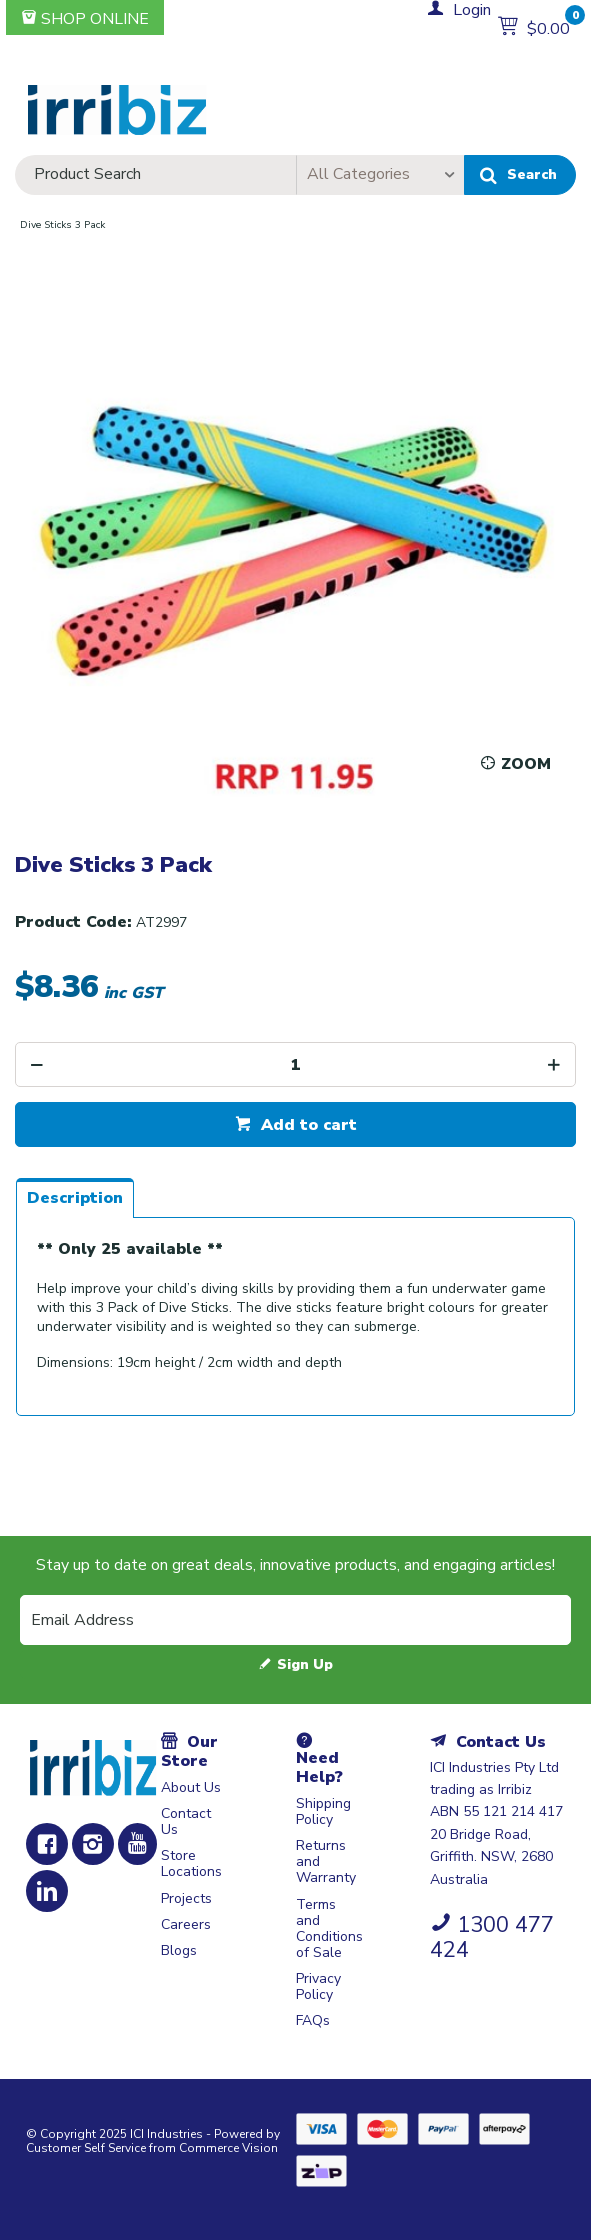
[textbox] (155, 175)
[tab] (75, 1198)
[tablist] (295, 1307)
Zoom (526, 764)
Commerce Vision (228, 2148)
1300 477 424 (492, 1937)
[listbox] (380, 175)
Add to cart (306, 1125)
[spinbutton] (295, 1064)
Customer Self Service (86, 2148)
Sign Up (305, 1664)
